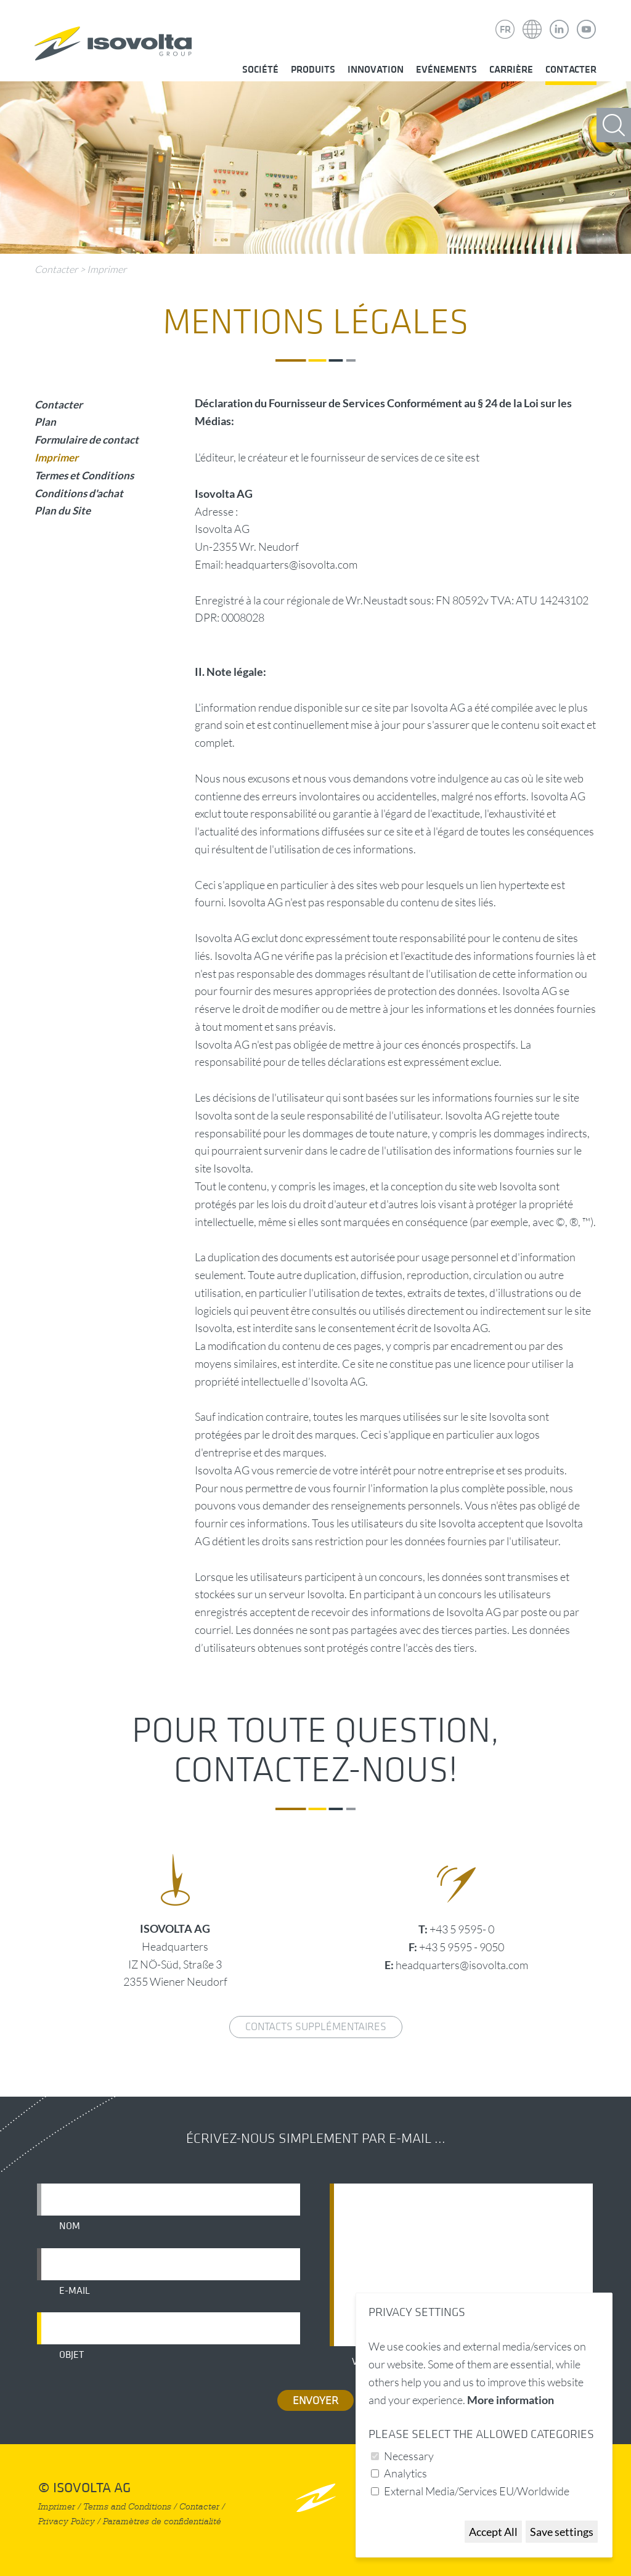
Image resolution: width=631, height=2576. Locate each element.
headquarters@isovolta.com (462, 1965)
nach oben (316, 2497)
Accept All (493, 2531)
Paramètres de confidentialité (162, 2521)
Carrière (511, 69)
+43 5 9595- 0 (461, 1929)
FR (505, 29)
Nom (69, 2226)
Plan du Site (63, 510)
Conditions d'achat (79, 493)
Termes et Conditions (84, 475)
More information (510, 2400)
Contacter (570, 69)
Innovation (376, 69)
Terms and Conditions (127, 2506)
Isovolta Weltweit (532, 20)
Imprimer (106, 269)
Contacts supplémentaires (315, 2027)
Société (260, 69)
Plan (45, 421)
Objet (71, 2355)
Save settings (561, 2531)
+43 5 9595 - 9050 (461, 1947)
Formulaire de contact (87, 439)
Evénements (446, 69)
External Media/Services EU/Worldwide (476, 2491)
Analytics (405, 2473)
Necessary (409, 2456)
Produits (313, 69)
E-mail (74, 2291)
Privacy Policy (66, 2521)
